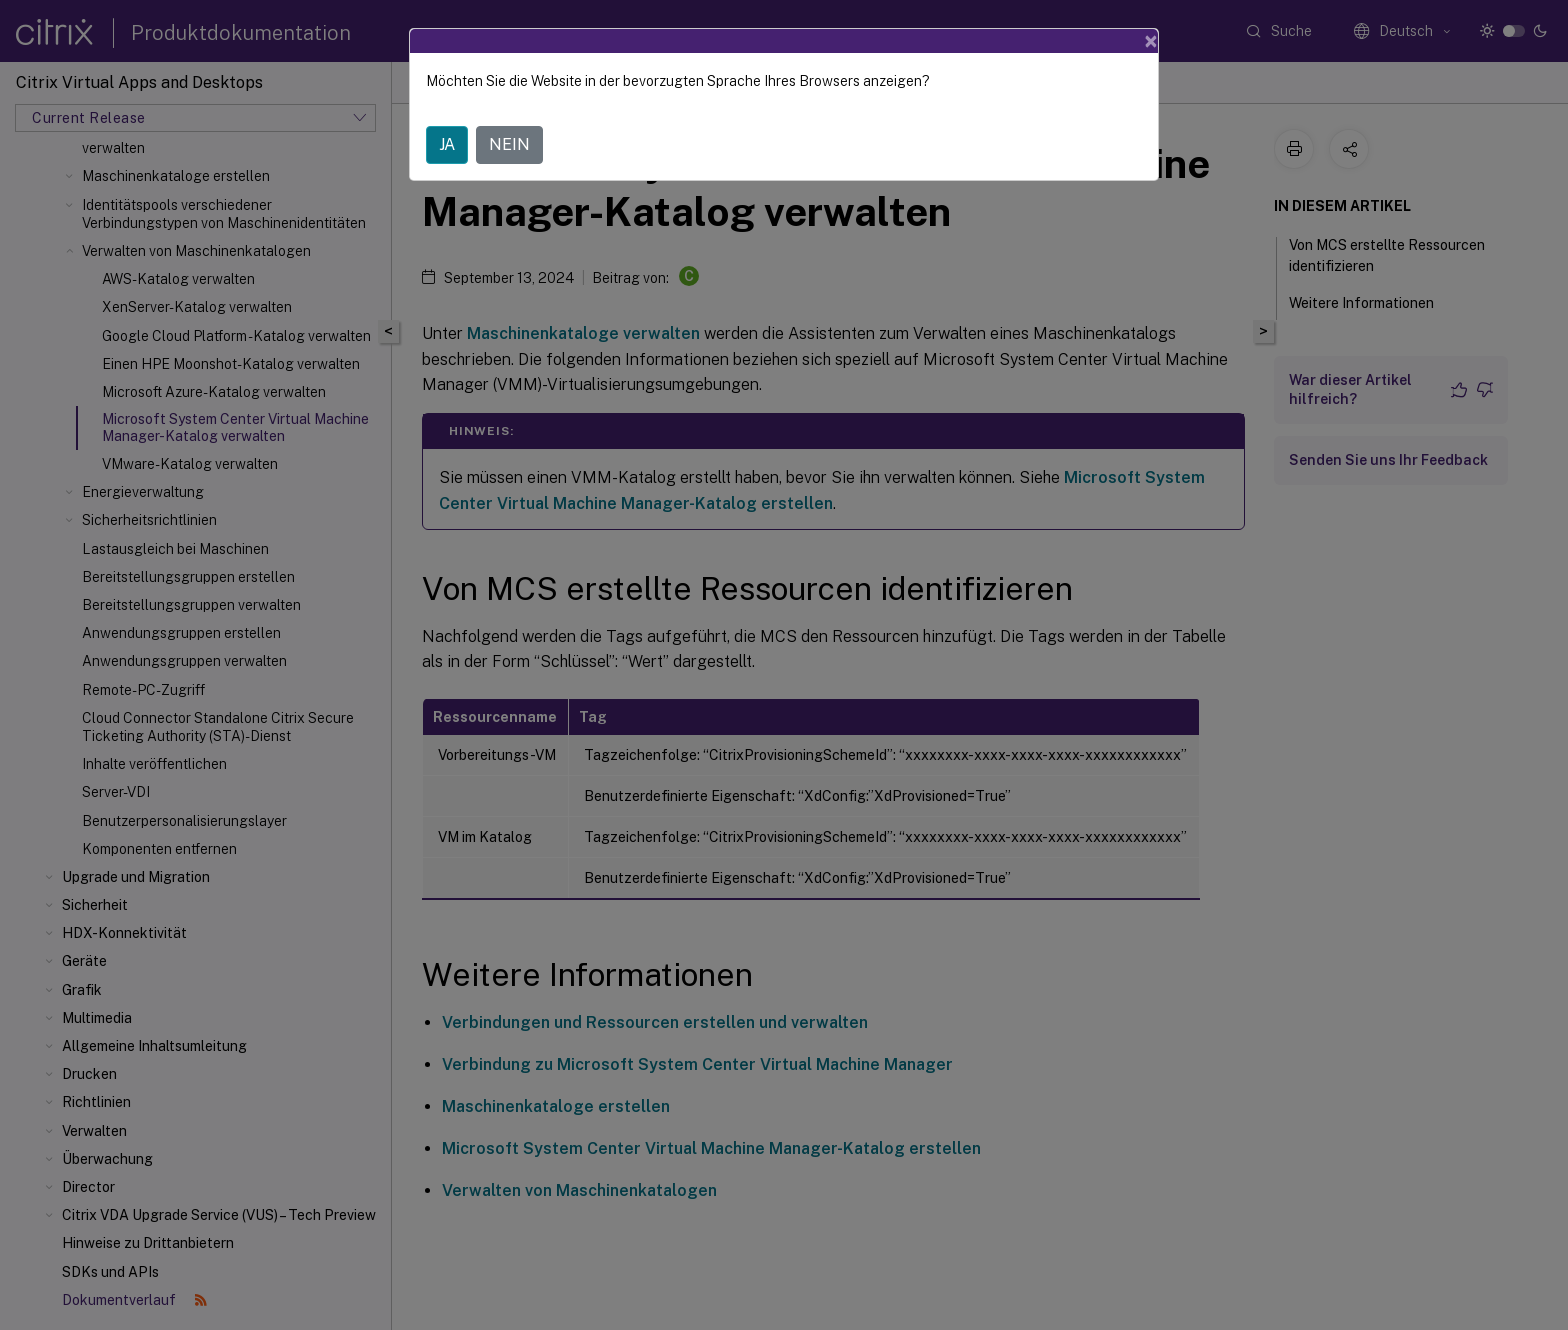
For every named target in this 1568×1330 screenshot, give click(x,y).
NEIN (509, 144)
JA (447, 144)
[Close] (1151, 41)
